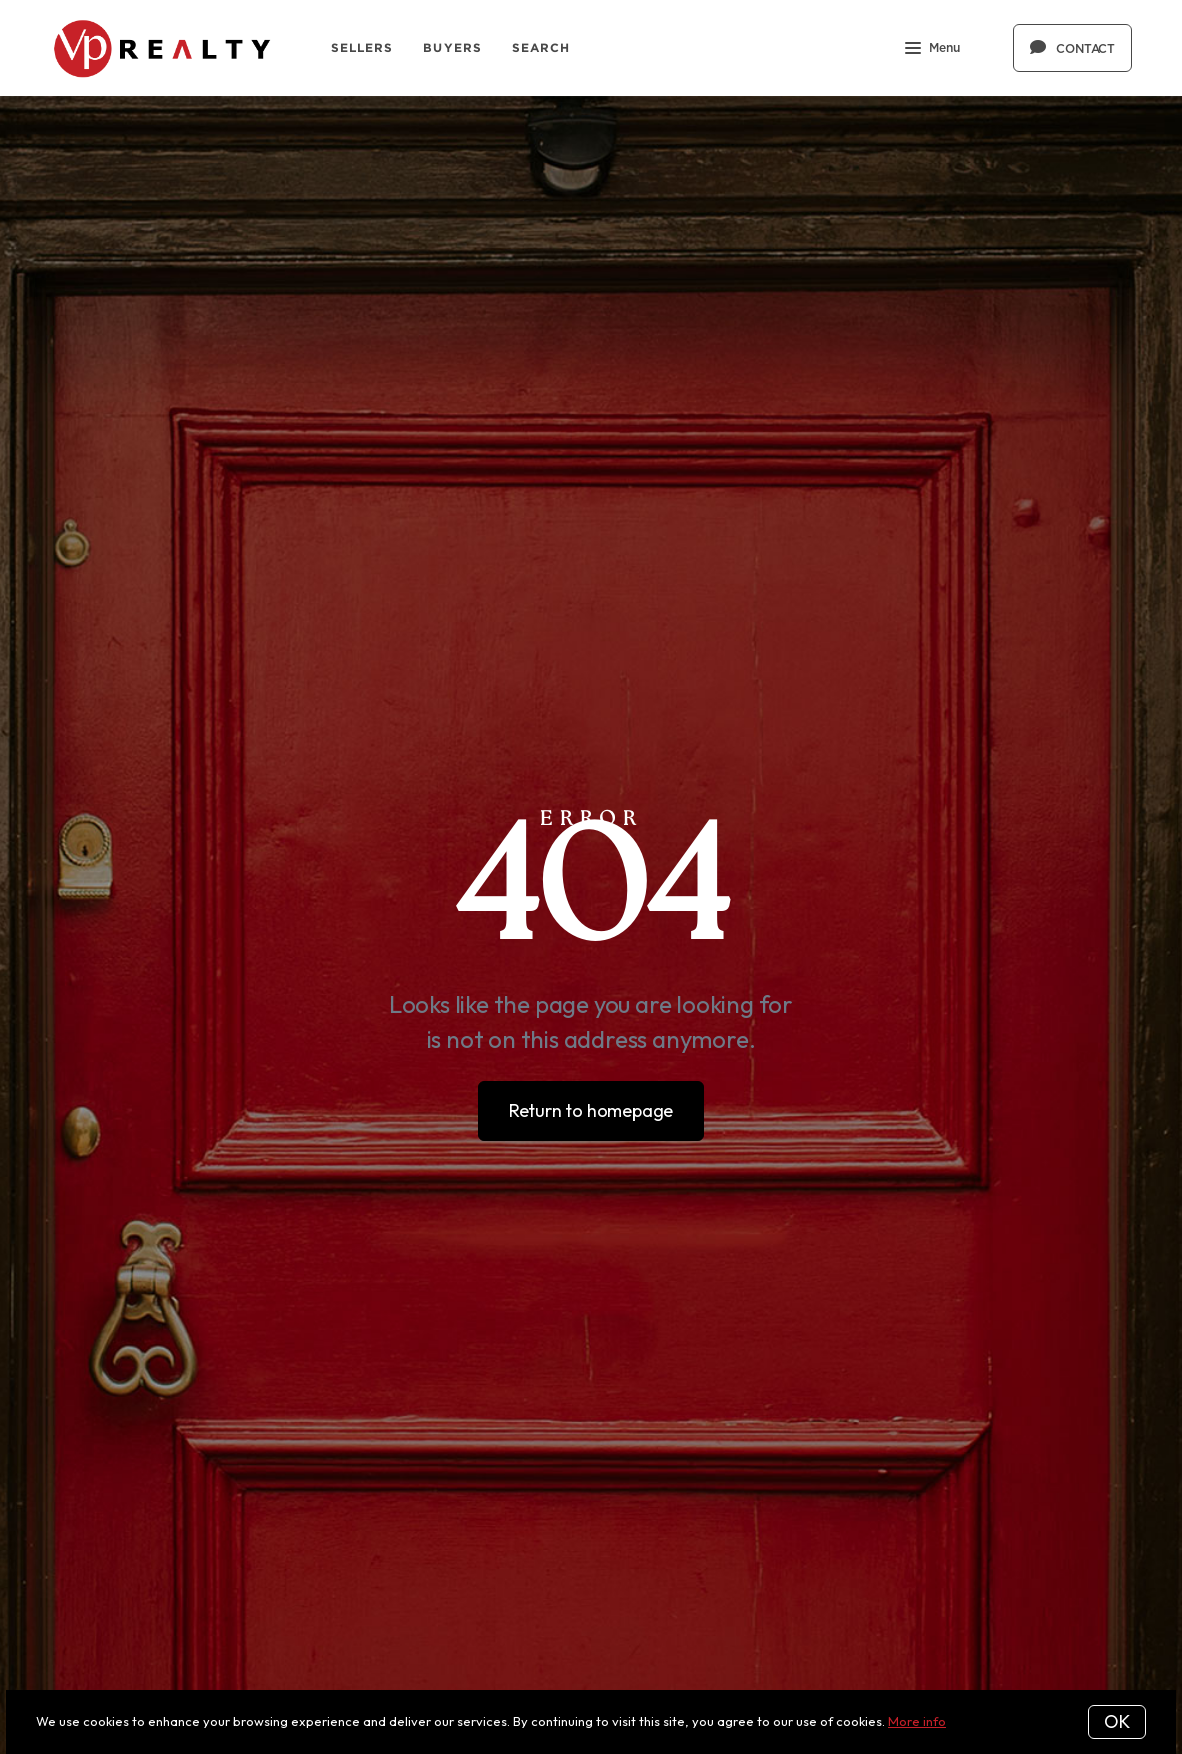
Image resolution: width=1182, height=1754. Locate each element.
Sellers (362, 47)
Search (541, 47)
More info (917, 1721)
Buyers (452, 47)
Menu (932, 50)
